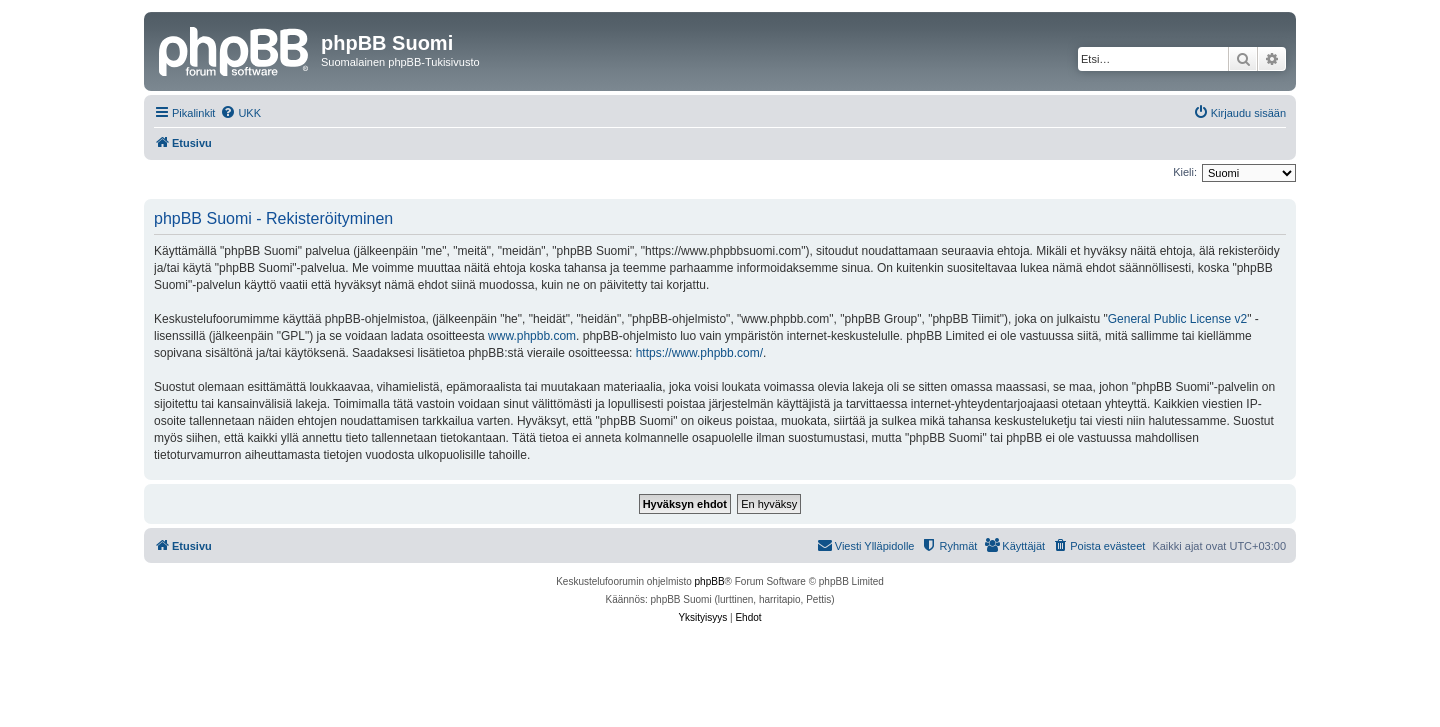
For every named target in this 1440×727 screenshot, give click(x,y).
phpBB (710, 581)
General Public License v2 (1177, 319)
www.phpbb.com (532, 336)
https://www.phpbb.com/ (699, 353)
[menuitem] (240, 113)
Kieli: (1185, 172)
